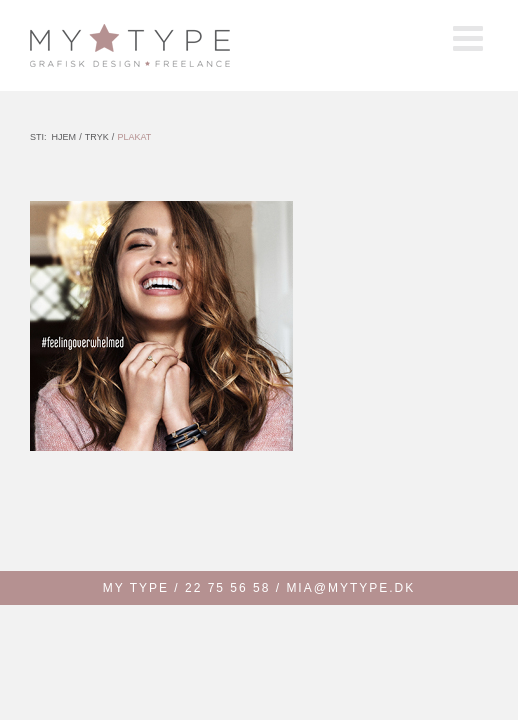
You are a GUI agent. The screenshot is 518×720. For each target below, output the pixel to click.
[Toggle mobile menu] (470, 37)
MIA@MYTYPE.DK (350, 588)
